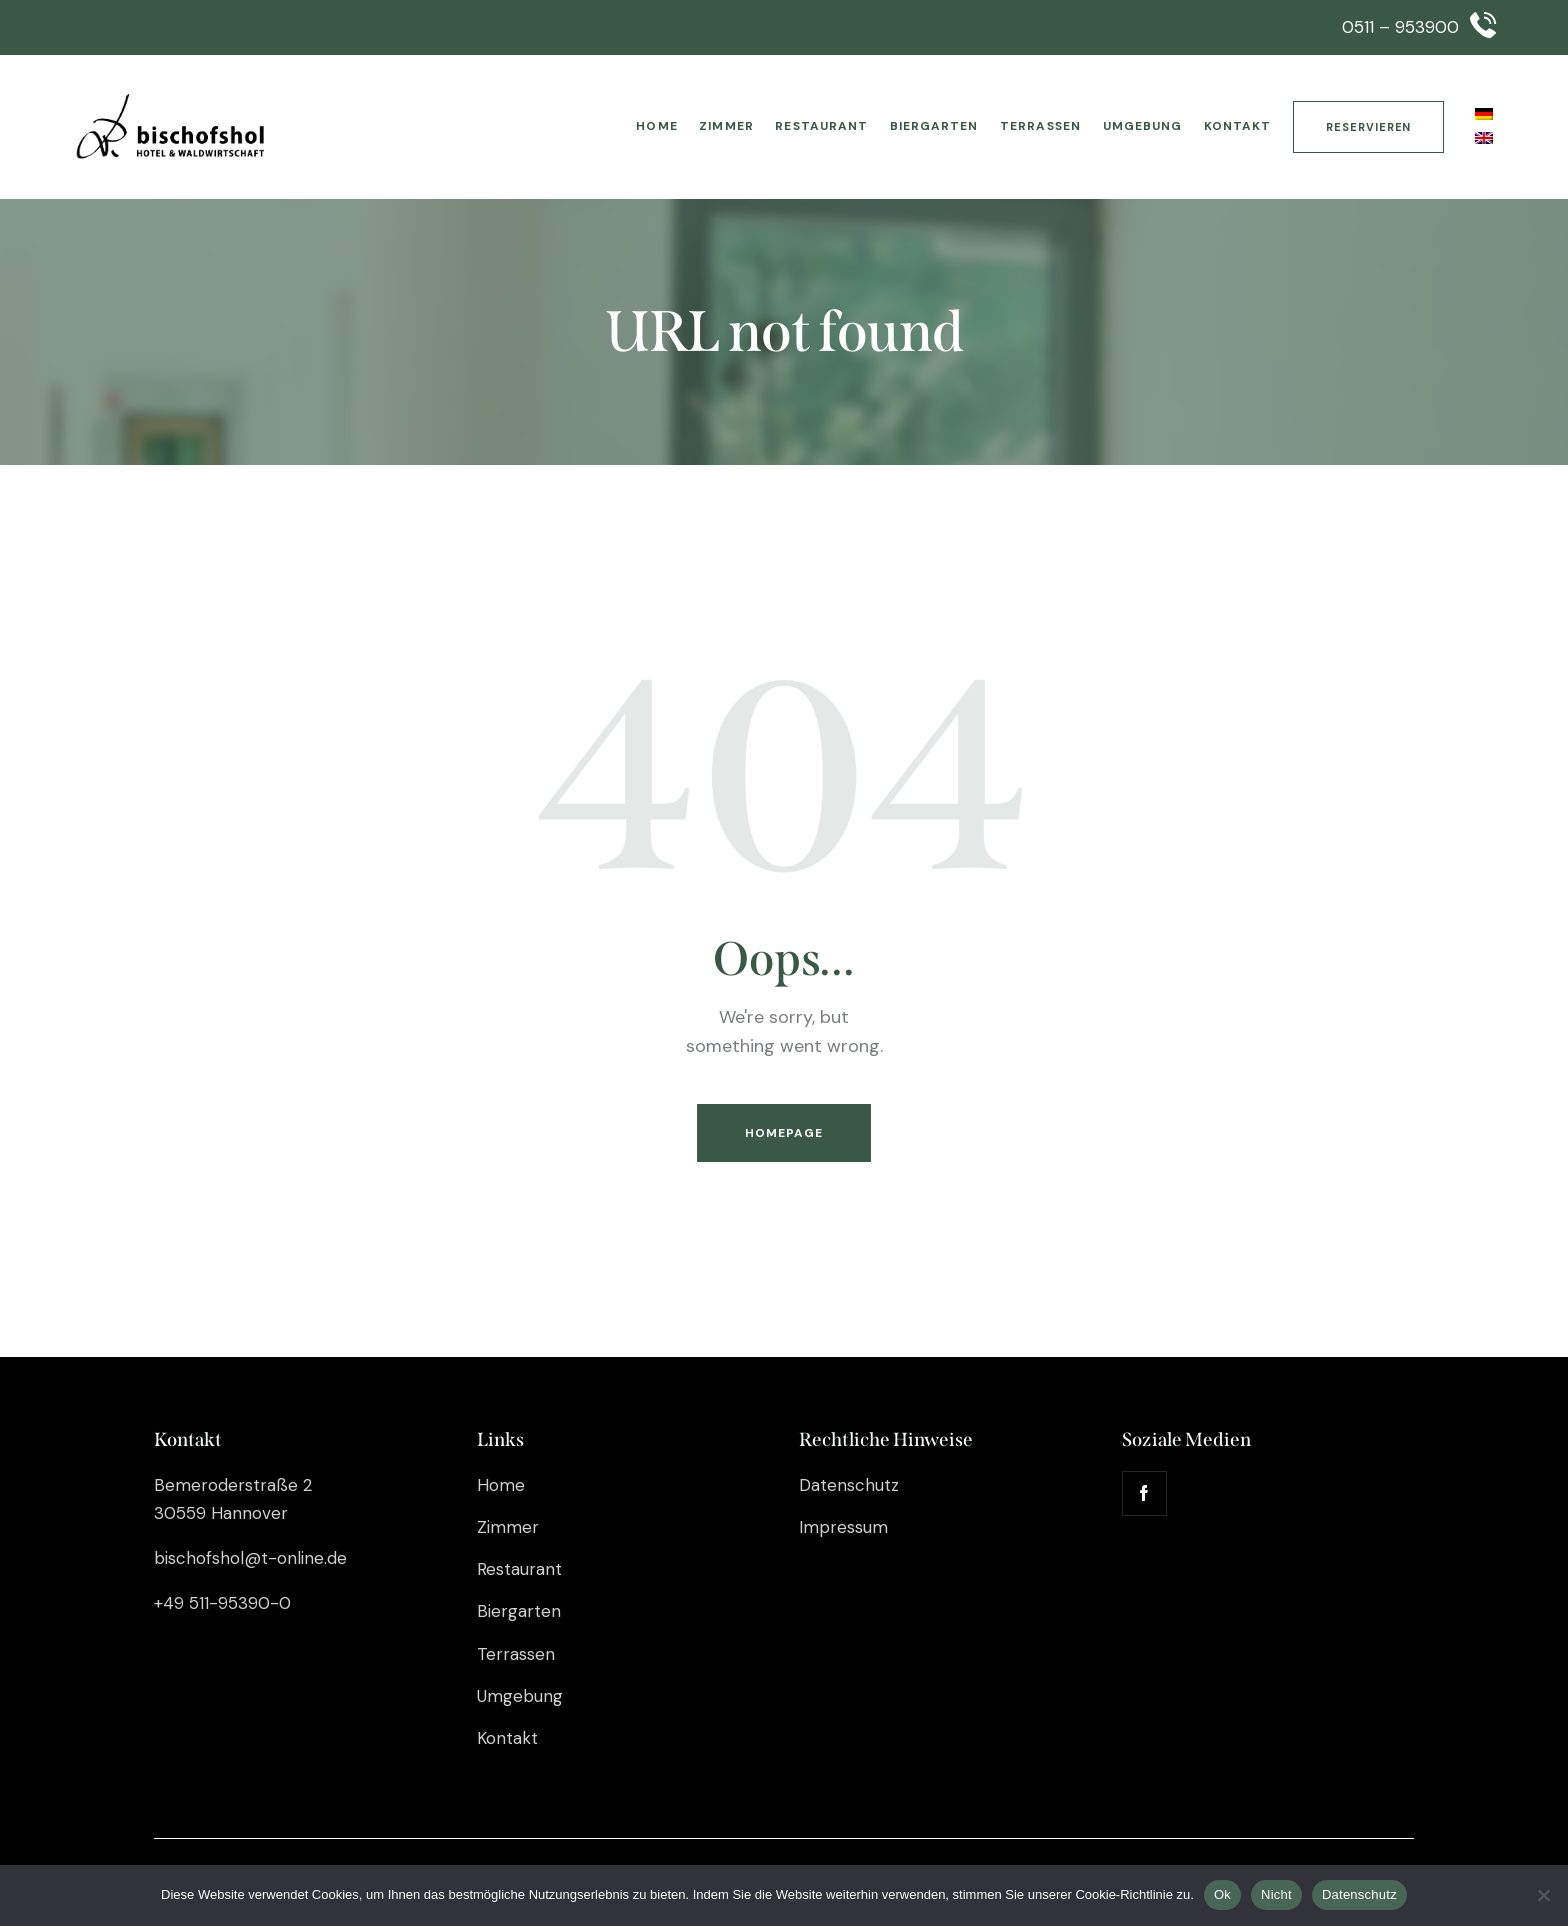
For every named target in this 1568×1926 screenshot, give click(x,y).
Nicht (1276, 1894)
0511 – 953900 (1400, 27)
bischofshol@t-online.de (250, 1558)
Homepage (784, 1133)
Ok (1222, 1894)
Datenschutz (1359, 1894)
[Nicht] (1543, 1895)
